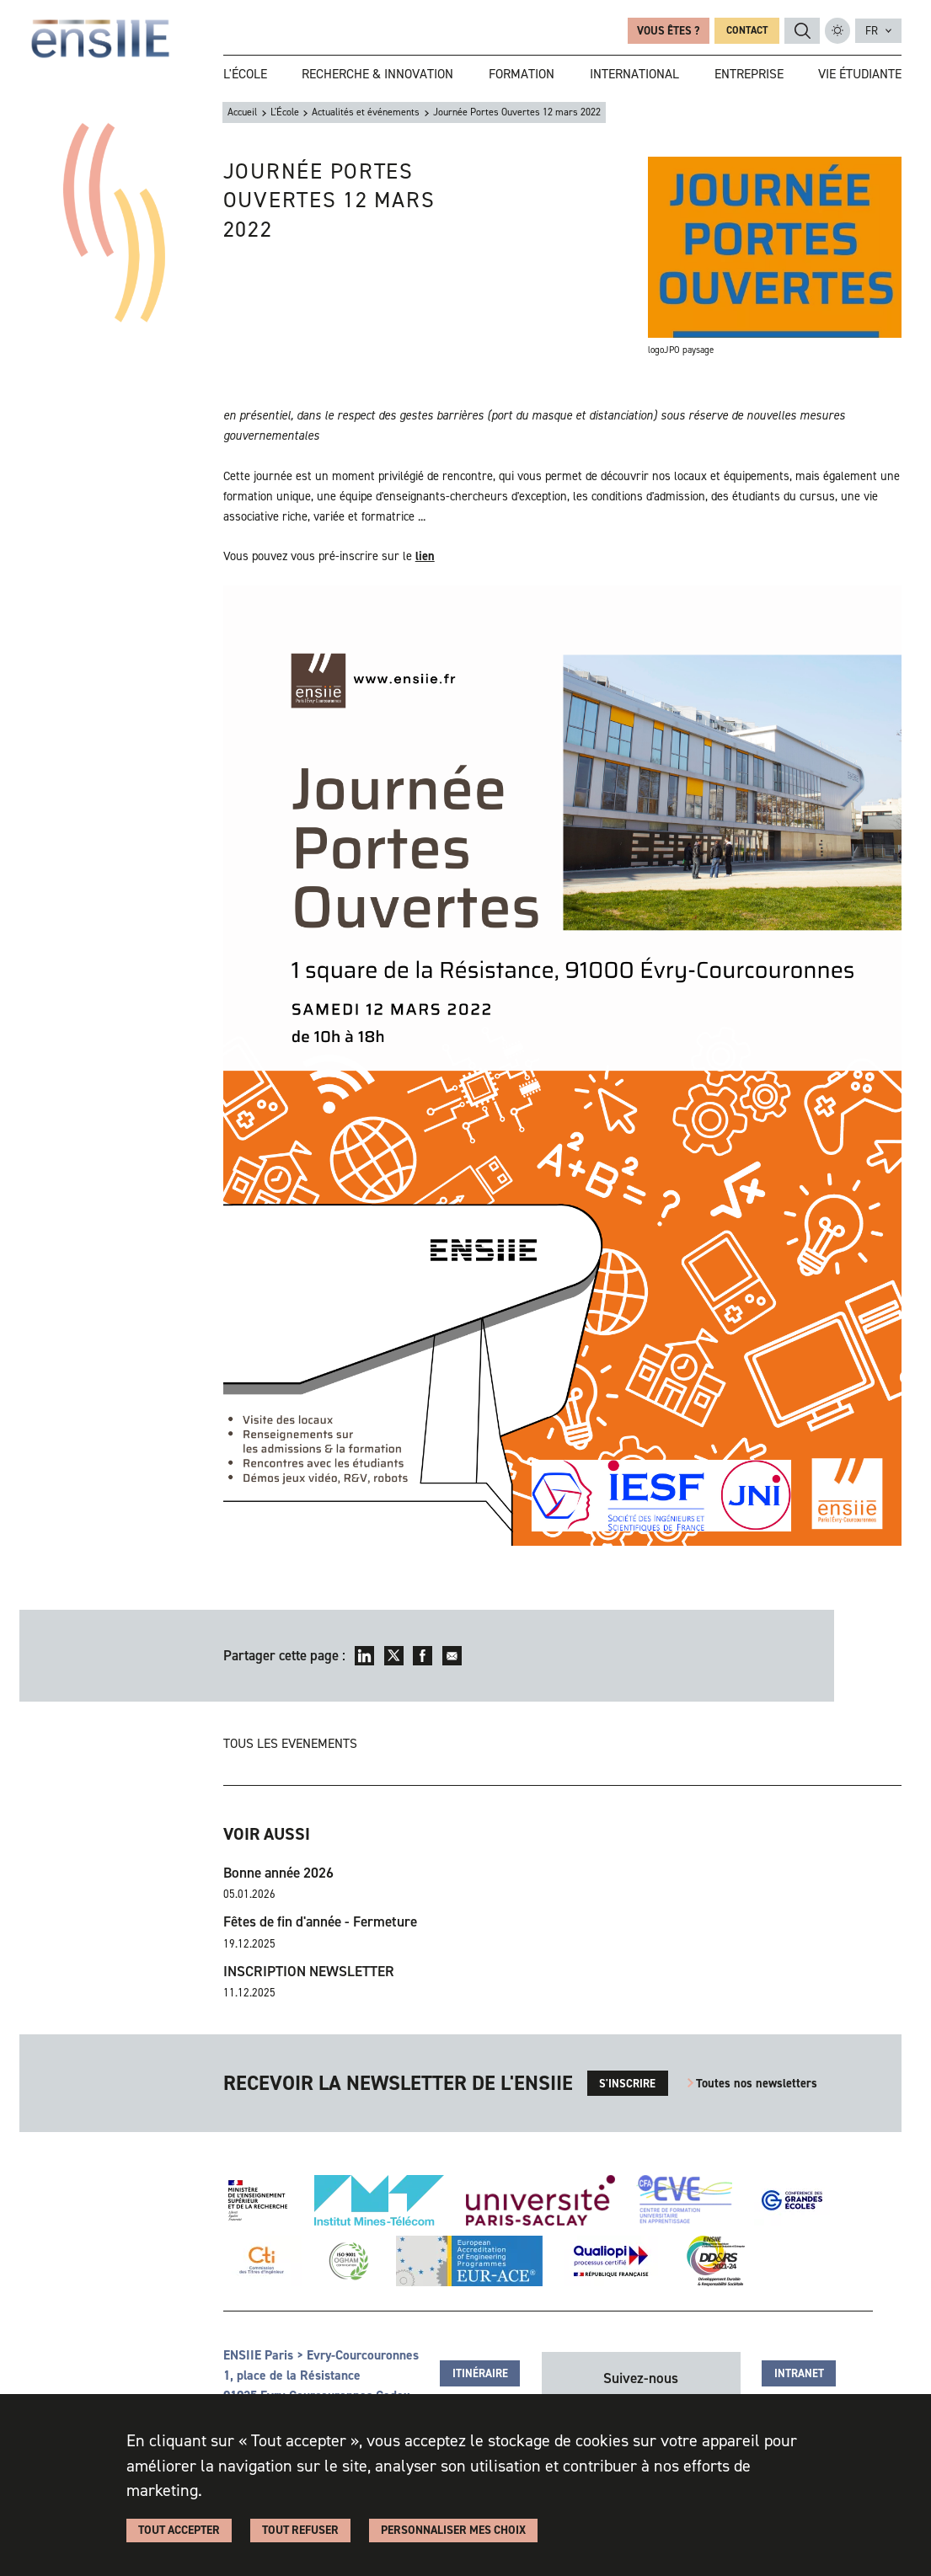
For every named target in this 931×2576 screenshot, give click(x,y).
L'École (284, 112)
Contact (747, 30)
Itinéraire (480, 2373)
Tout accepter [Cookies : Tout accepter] (179, 2529)
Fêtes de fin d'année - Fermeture (320, 1922)
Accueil (242, 112)
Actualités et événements (366, 112)
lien (425, 556)
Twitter (394, 1655)
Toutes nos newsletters (756, 2083)
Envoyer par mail (452, 1655)
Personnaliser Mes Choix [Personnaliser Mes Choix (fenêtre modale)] (453, 2529)
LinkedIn (364, 1655)
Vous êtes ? (668, 31)
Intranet (799, 2373)
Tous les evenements (290, 1743)
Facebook (422, 1655)
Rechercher (803, 31)
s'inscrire (627, 2083)
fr (871, 31)
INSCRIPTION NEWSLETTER (308, 1971)
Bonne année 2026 (278, 1873)
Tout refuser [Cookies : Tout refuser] (300, 2529)
